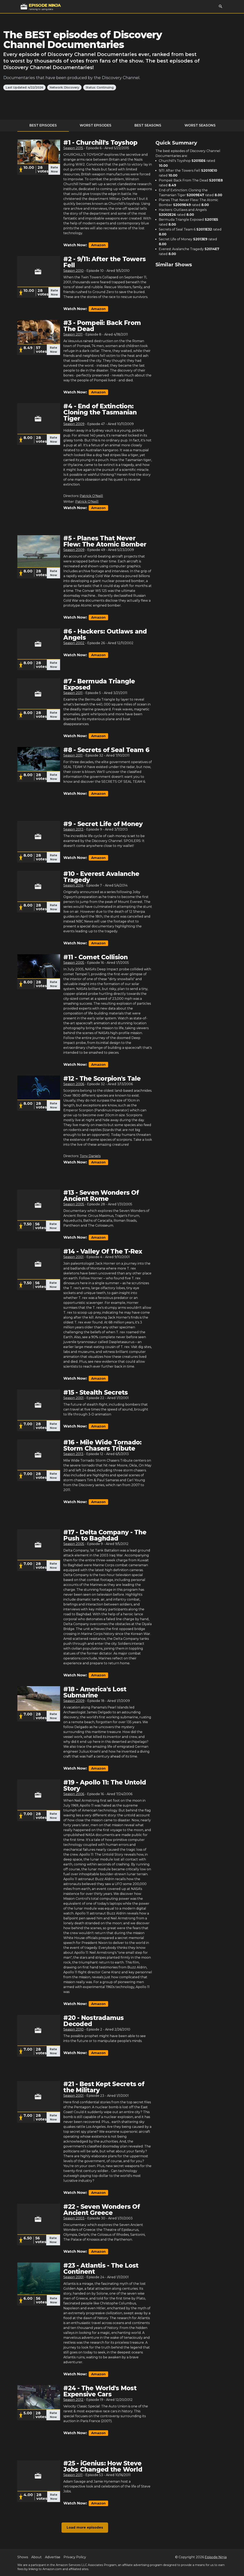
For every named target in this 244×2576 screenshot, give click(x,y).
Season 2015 (73, 148)
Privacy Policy (75, 2557)
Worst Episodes (95, 125)
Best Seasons (147, 125)
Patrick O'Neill (91, 496)
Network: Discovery (64, 87)
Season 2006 (73, 1084)
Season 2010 (73, 271)
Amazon (98, 245)
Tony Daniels (90, 1156)
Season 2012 (73, 2400)
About (36, 2557)
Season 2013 (73, 829)
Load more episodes (85, 2527)
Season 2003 (73, 2218)
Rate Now (54, 169)
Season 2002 (73, 643)
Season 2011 (73, 334)
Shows (22, 2557)
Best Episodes (43, 125)
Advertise (52, 2557)
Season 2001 (73, 1257)
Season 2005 (73, 963)
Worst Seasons (200, 125)
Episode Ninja (216, 2557)
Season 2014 (73, 885)
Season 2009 (73, 424)
